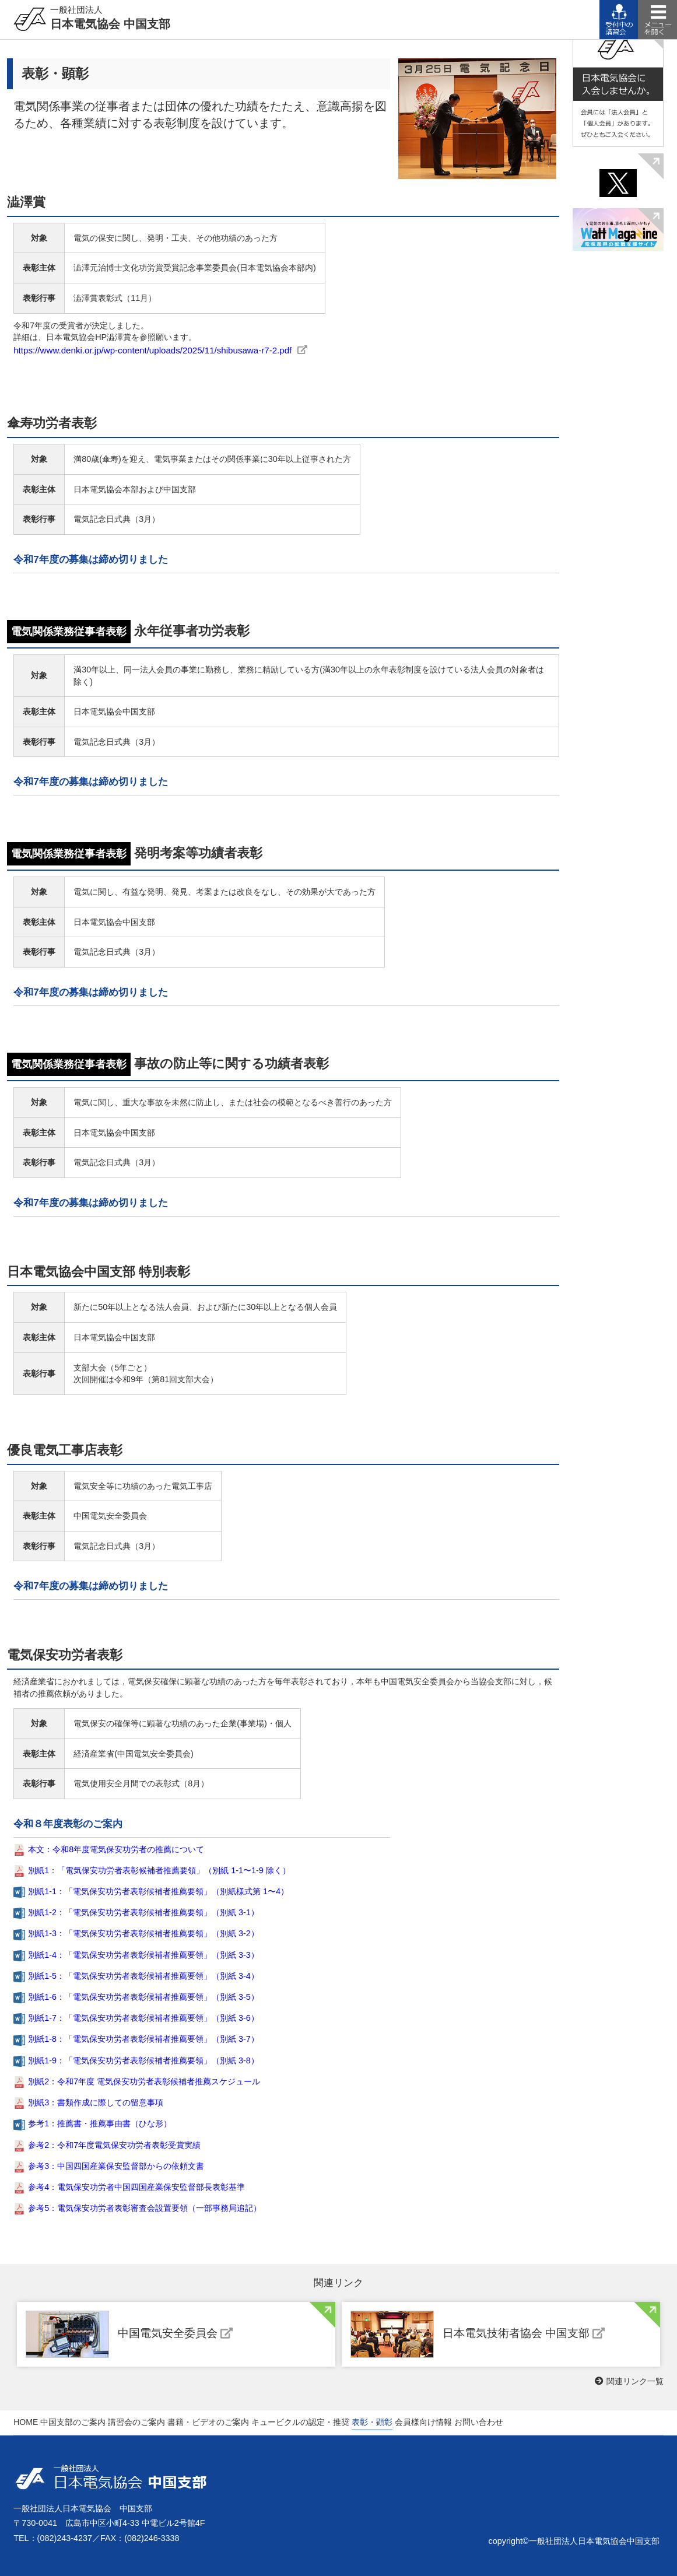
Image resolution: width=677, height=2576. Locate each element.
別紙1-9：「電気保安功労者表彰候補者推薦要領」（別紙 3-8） (143, 2060)
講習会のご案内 (136, 2422)
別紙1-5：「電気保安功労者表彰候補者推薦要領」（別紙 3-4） (143, 1976)
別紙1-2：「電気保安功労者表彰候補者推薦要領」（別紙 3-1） (143, 1912)
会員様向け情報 (423, 2422)
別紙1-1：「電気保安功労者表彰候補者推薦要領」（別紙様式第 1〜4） (158, 1891)
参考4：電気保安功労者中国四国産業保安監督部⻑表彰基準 (136, 2187)
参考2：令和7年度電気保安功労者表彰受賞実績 (114, 2145)
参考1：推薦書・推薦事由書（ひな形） (99, 2123)
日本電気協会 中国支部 (110, 16)
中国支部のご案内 (73, 2422)
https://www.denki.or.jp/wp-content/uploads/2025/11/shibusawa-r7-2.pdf (152, 350)
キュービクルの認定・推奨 (300, 2422)
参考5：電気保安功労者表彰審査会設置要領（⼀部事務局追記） (144, 2208)
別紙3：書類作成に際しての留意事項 (95, 2102)
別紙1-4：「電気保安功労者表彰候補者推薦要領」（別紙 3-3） (143, 1955)
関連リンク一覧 (629, 2381)
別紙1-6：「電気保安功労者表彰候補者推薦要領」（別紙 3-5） (143, 1997)
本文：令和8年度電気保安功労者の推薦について (116, 1849)
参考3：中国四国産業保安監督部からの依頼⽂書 (116, 2166)
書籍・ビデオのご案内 (208, 2422)
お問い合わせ (478, 2422)
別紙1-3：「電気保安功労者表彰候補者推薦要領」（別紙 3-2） (143, 1933)
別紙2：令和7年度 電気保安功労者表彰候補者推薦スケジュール (144, 2081)
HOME (25, 2422)
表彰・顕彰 (372, 2422)
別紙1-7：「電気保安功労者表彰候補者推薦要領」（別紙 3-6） (143, 2018)
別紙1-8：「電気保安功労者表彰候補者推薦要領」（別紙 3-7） (143, 2039)
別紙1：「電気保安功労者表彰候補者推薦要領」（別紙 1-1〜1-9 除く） (159, 1870)
